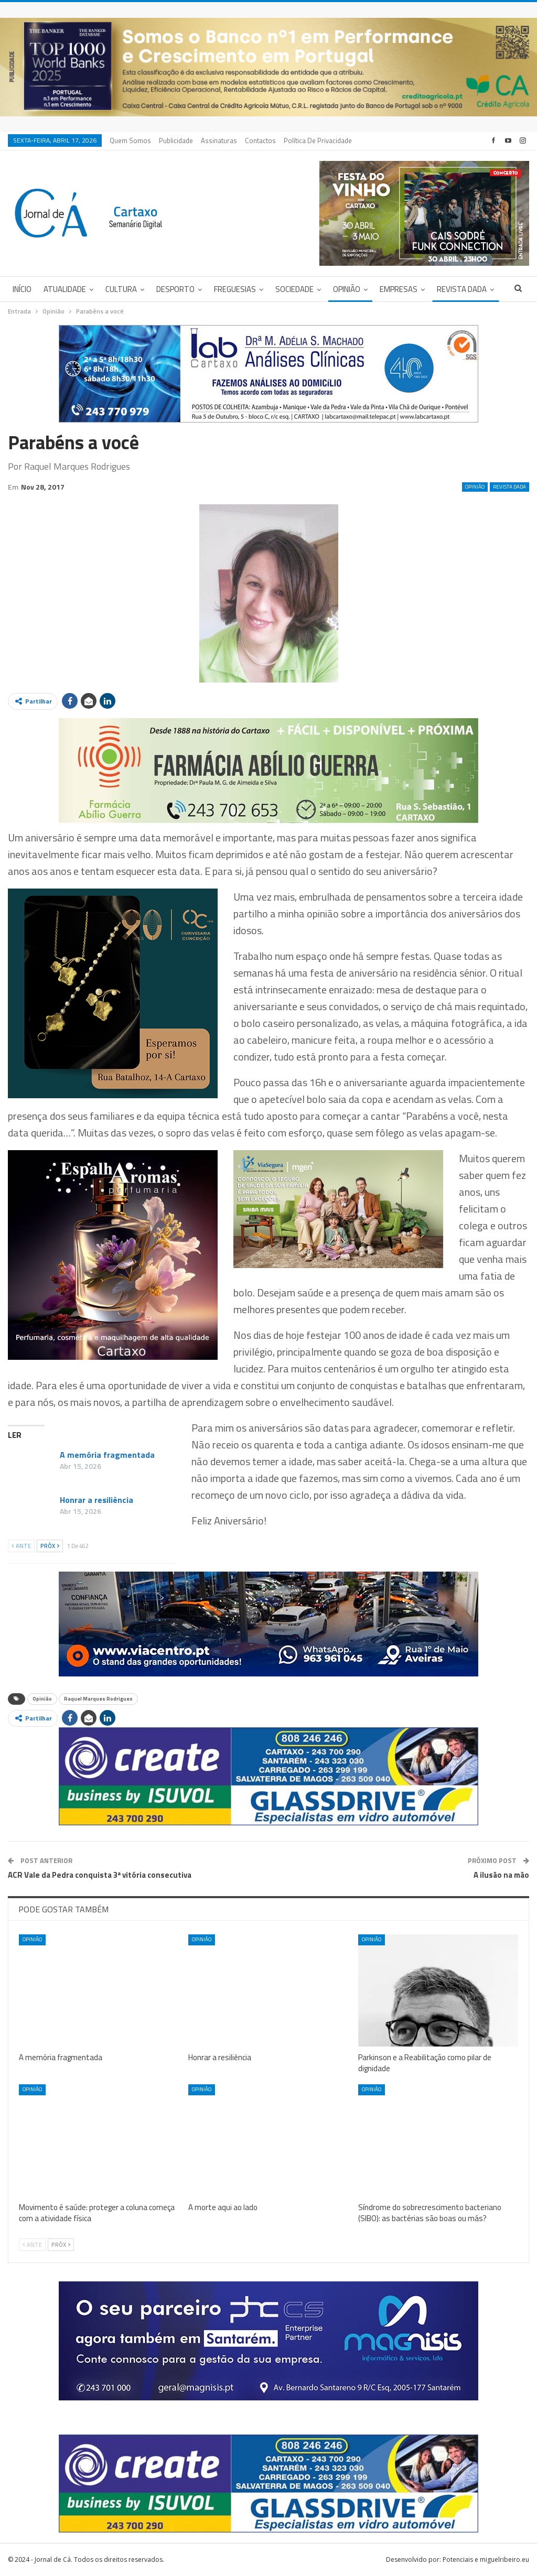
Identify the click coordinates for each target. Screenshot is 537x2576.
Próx (49, 1546)
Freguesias (235, 289)
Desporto (175, 289)
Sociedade (294, 289)
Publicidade (176, 140)
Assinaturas (219, 140)
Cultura (121, 289)
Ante (21, 1546)
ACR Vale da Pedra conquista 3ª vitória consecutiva (99, 1875)
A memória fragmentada (107, 1454)
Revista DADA (462, 289)
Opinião (346, 289)
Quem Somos (130, 140)
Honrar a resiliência (96, 1499)
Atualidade (65, 289)
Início (22, 289)
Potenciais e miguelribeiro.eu (486, 2559)
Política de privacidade (318, 140)
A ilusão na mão (501, 1875)
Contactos (260, 140)
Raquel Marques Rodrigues (98, 1699)
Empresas (398, 289)
